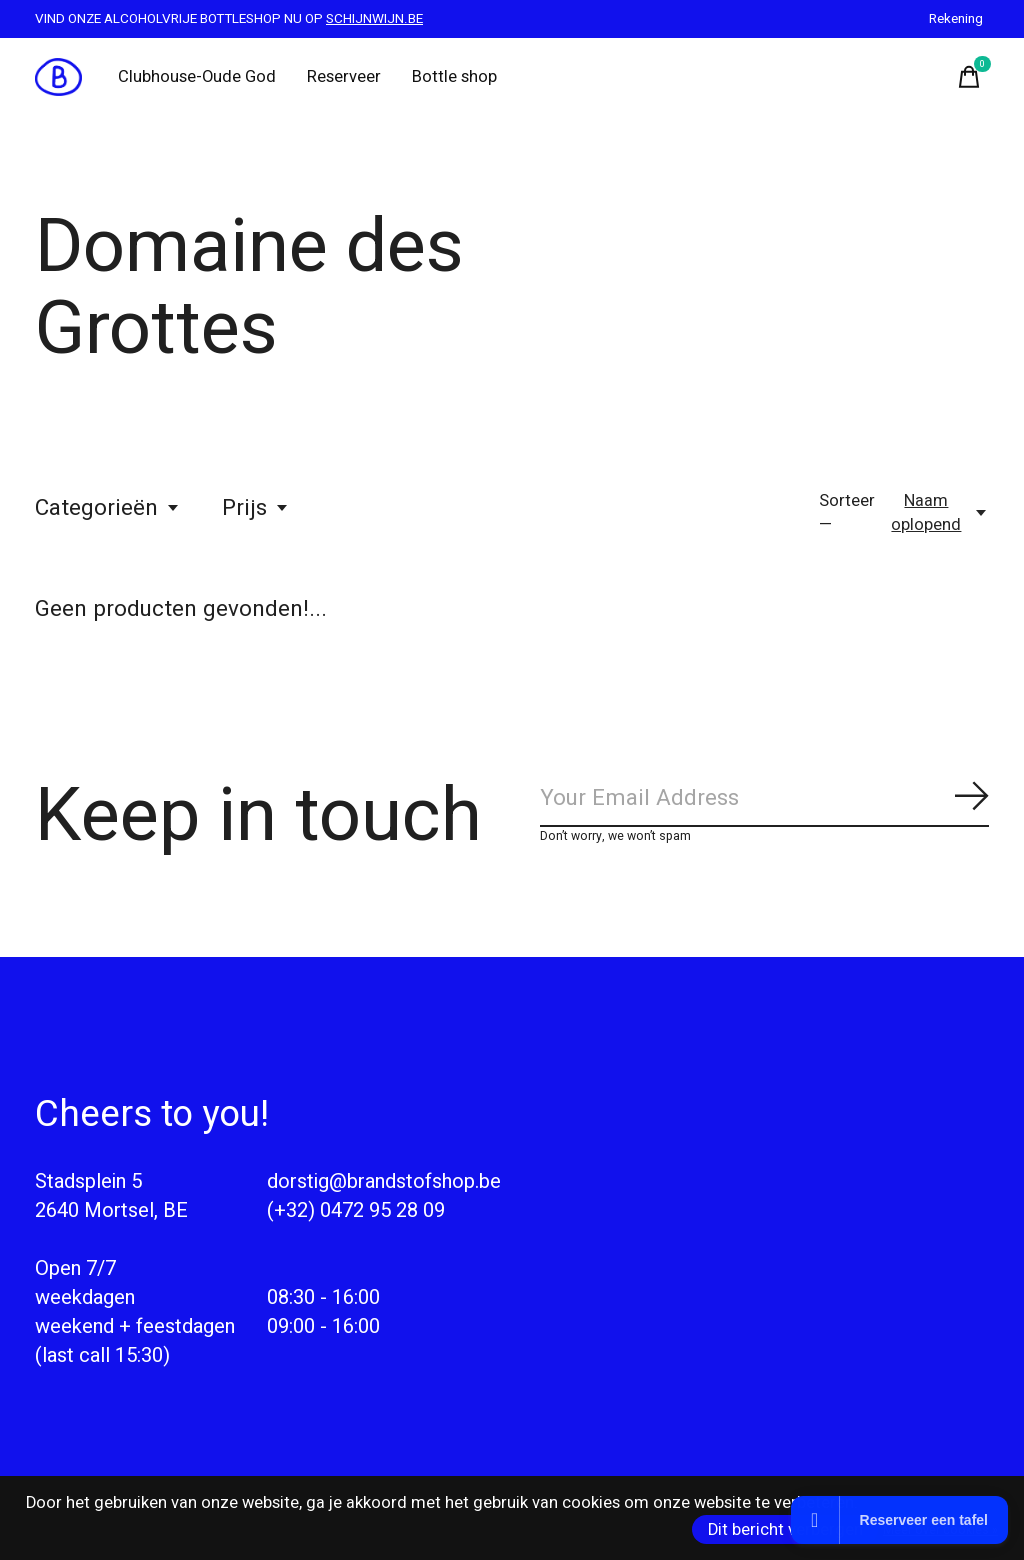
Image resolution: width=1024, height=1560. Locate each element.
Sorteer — (847, 513)
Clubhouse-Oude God (197, 77)
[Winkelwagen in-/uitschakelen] (969, 77)
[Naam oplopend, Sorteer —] (937, 513)
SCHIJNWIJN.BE (374, 19)
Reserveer (344, 77)
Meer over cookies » (940, 1530)
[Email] (764, 799)
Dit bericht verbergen (785, 1530)
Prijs (256, 508)
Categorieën (108, 508)
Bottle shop (454, 77)
